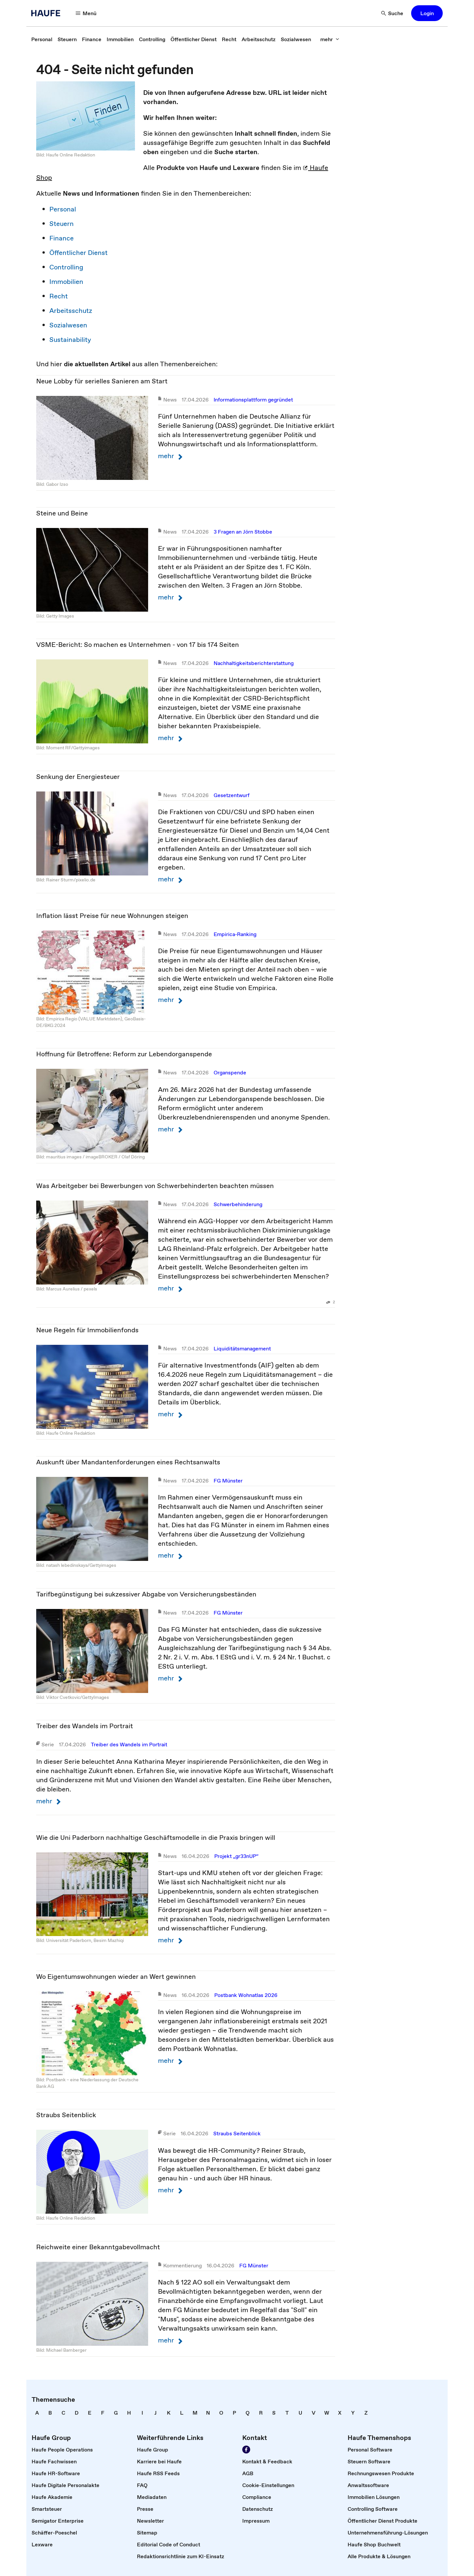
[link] (41, 39)
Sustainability (70, 339)
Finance (61, 238)
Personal (62, 209)
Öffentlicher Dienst (78, 252)
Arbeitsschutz (70, 310)
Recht (58, 296)
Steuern (61, 223)
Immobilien (66, 281)
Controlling (66, 267)
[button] (86, 13)
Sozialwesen (68, 325)
